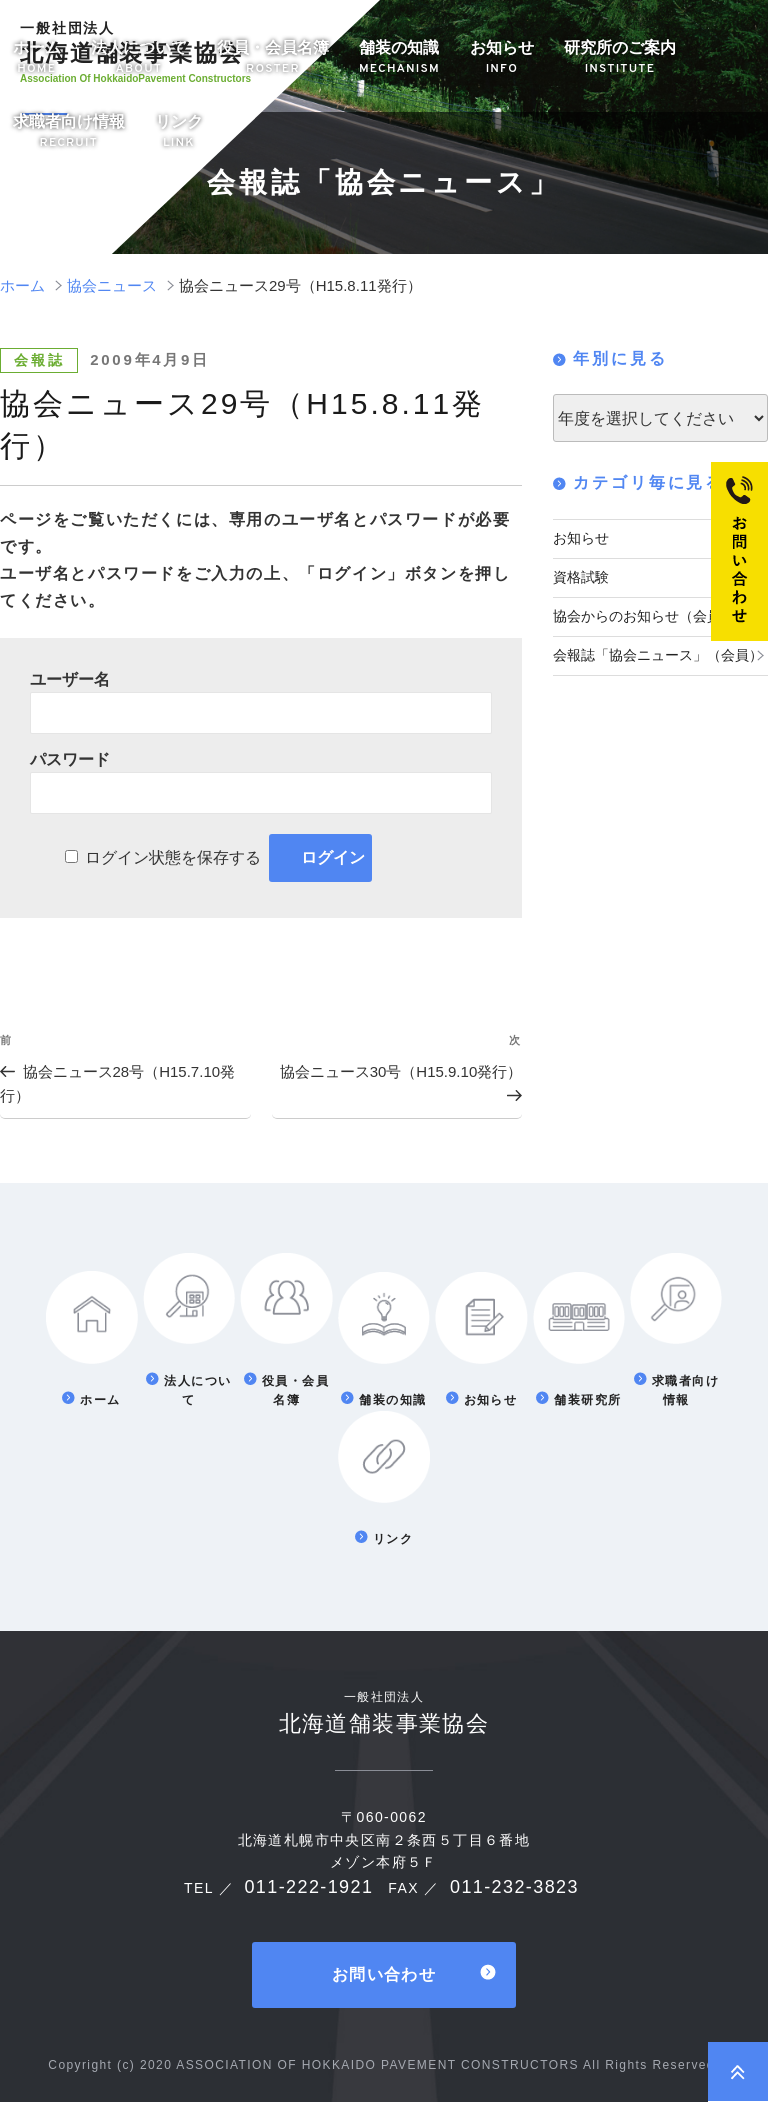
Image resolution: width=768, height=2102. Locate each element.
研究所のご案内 (620, 58)
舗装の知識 (399, 58)
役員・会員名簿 (273, 58)
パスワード (70, 759)
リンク (179, 132)
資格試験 (581, 575)
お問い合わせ (384, 1971)
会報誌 (39, 360)
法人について (139, 58)
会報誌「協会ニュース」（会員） (658, 650)
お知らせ (502, 58)
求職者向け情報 (69, 132)
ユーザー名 (70, 679)
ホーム (37, 58)
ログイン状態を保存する (173, 857)
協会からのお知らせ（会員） (644, 613)
